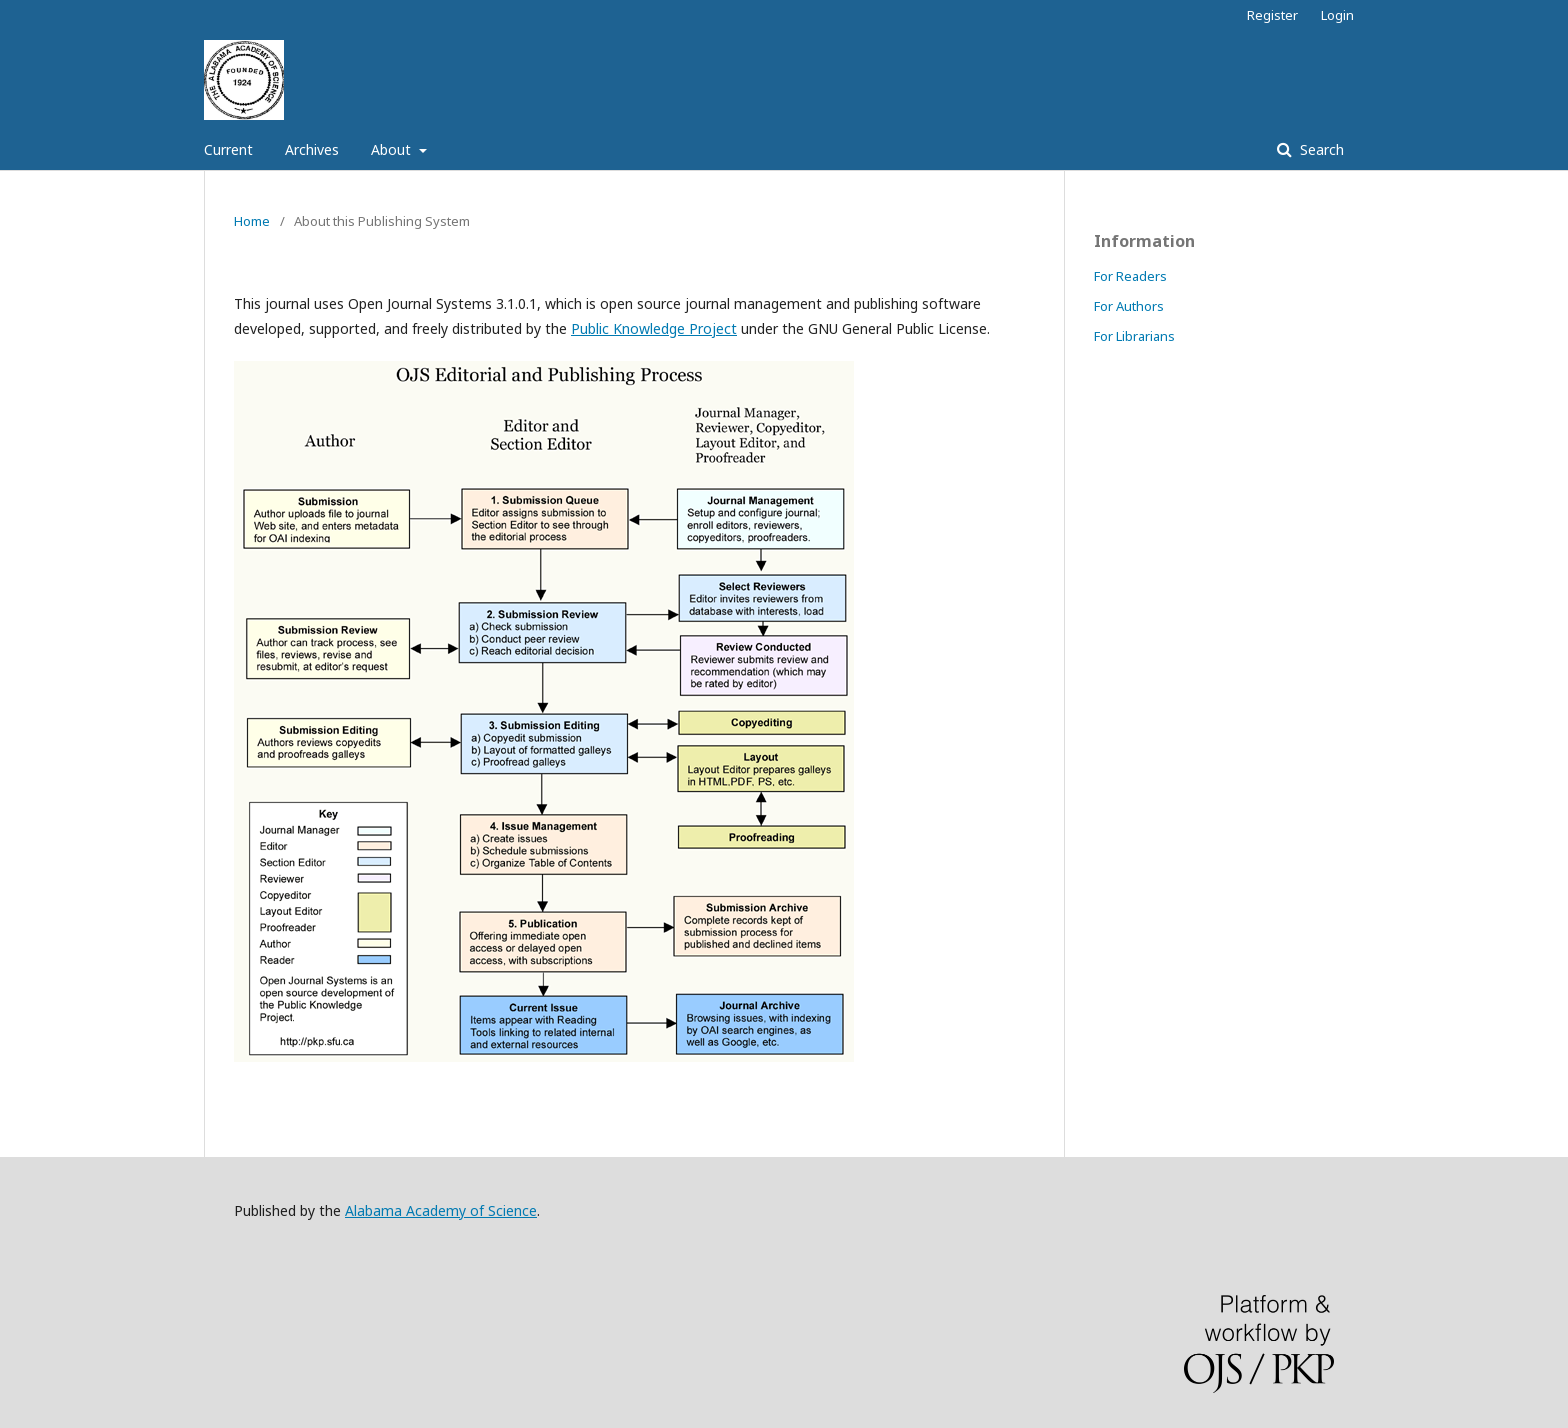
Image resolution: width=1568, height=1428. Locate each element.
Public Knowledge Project (654, 328)
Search (1320, 149)
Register (1272, 15)
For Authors (1129, 306)
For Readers (1130, 276)
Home (252, 221)
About (393, 149)
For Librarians (1134, 336)
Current (228, 149)
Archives (312, 149)
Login (1337, 15)
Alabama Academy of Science (441, 1210)
